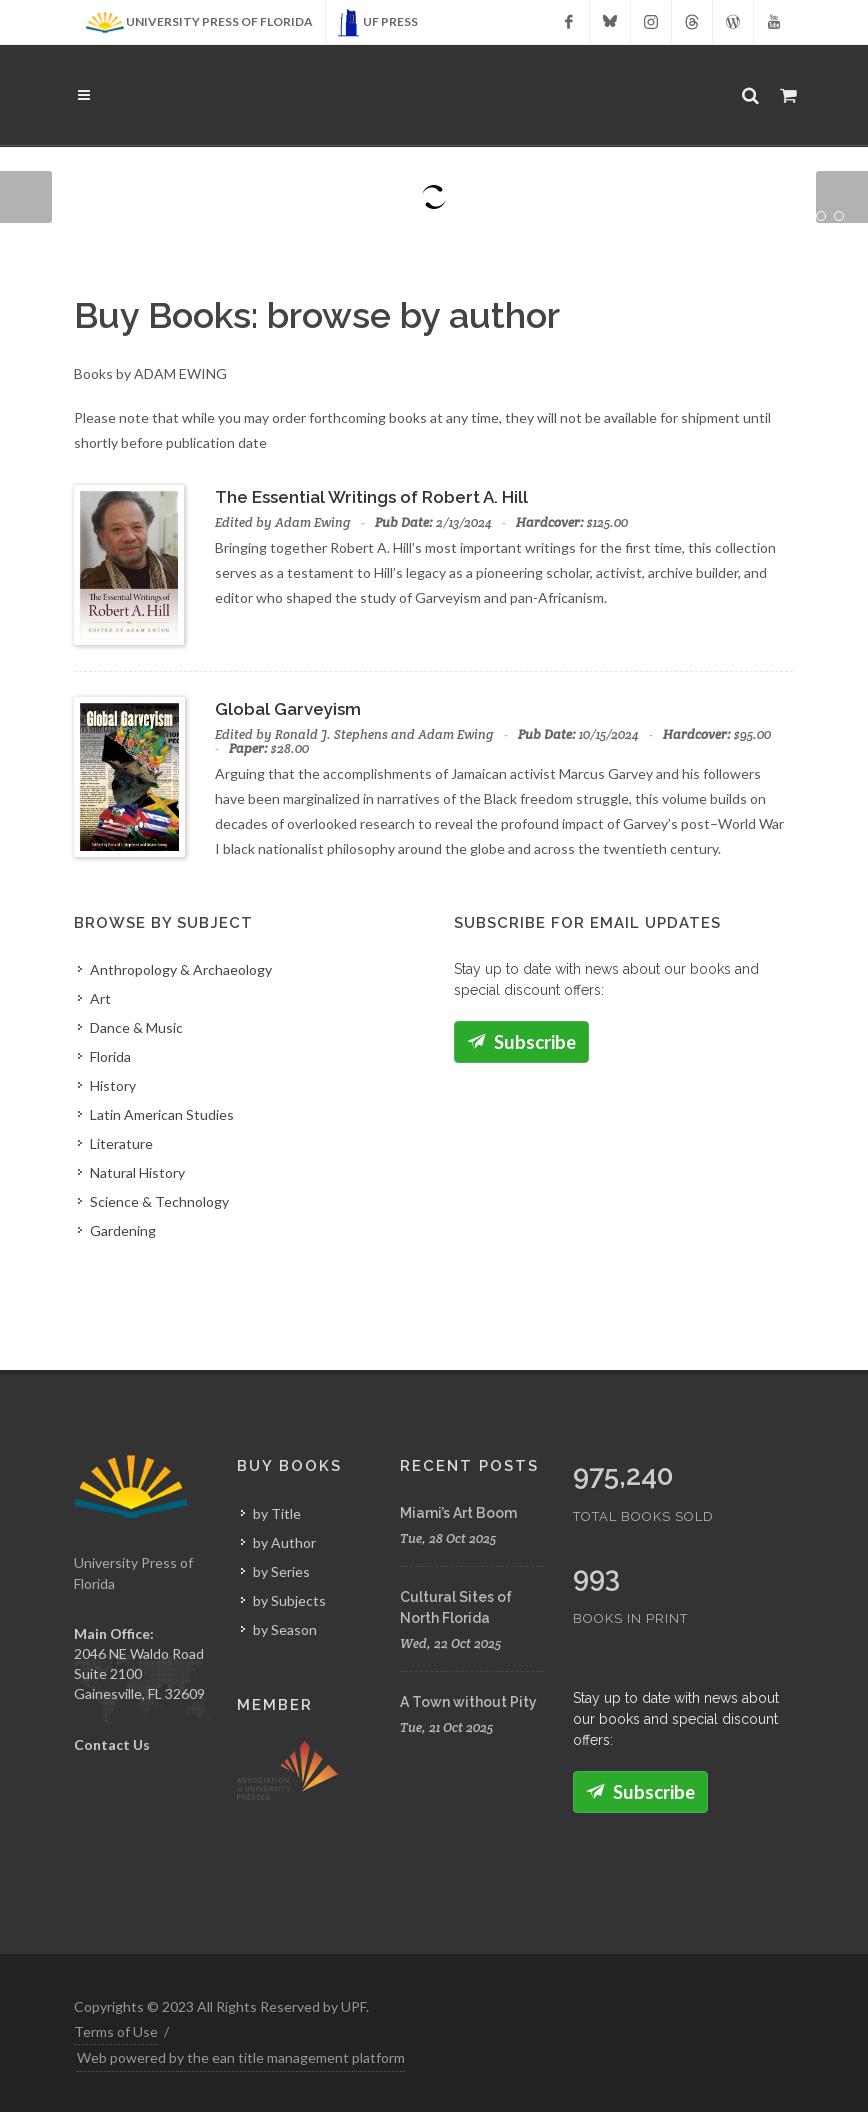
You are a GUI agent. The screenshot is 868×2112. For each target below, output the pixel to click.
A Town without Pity (468, 1702)
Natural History (137, 1172)
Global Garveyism (288, 709)
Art (100, 998)
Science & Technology (159, 1201)
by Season (285, 1629)
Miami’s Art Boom (458, 1513)
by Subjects (289, 1600)
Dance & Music (136, 1027)
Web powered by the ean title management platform (241, 2057)
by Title (277, 1513)
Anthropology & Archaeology (181, 969)
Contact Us (112, 1744)
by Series (281, 1571)
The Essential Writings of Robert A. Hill (371, 497)
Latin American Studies (162, 1114)
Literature (121, 1143)
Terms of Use (116, 2031)
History (113, 1085)
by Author (284, 1542)
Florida (110, 1056)
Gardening (123, 1230)
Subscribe (521, 1041)
